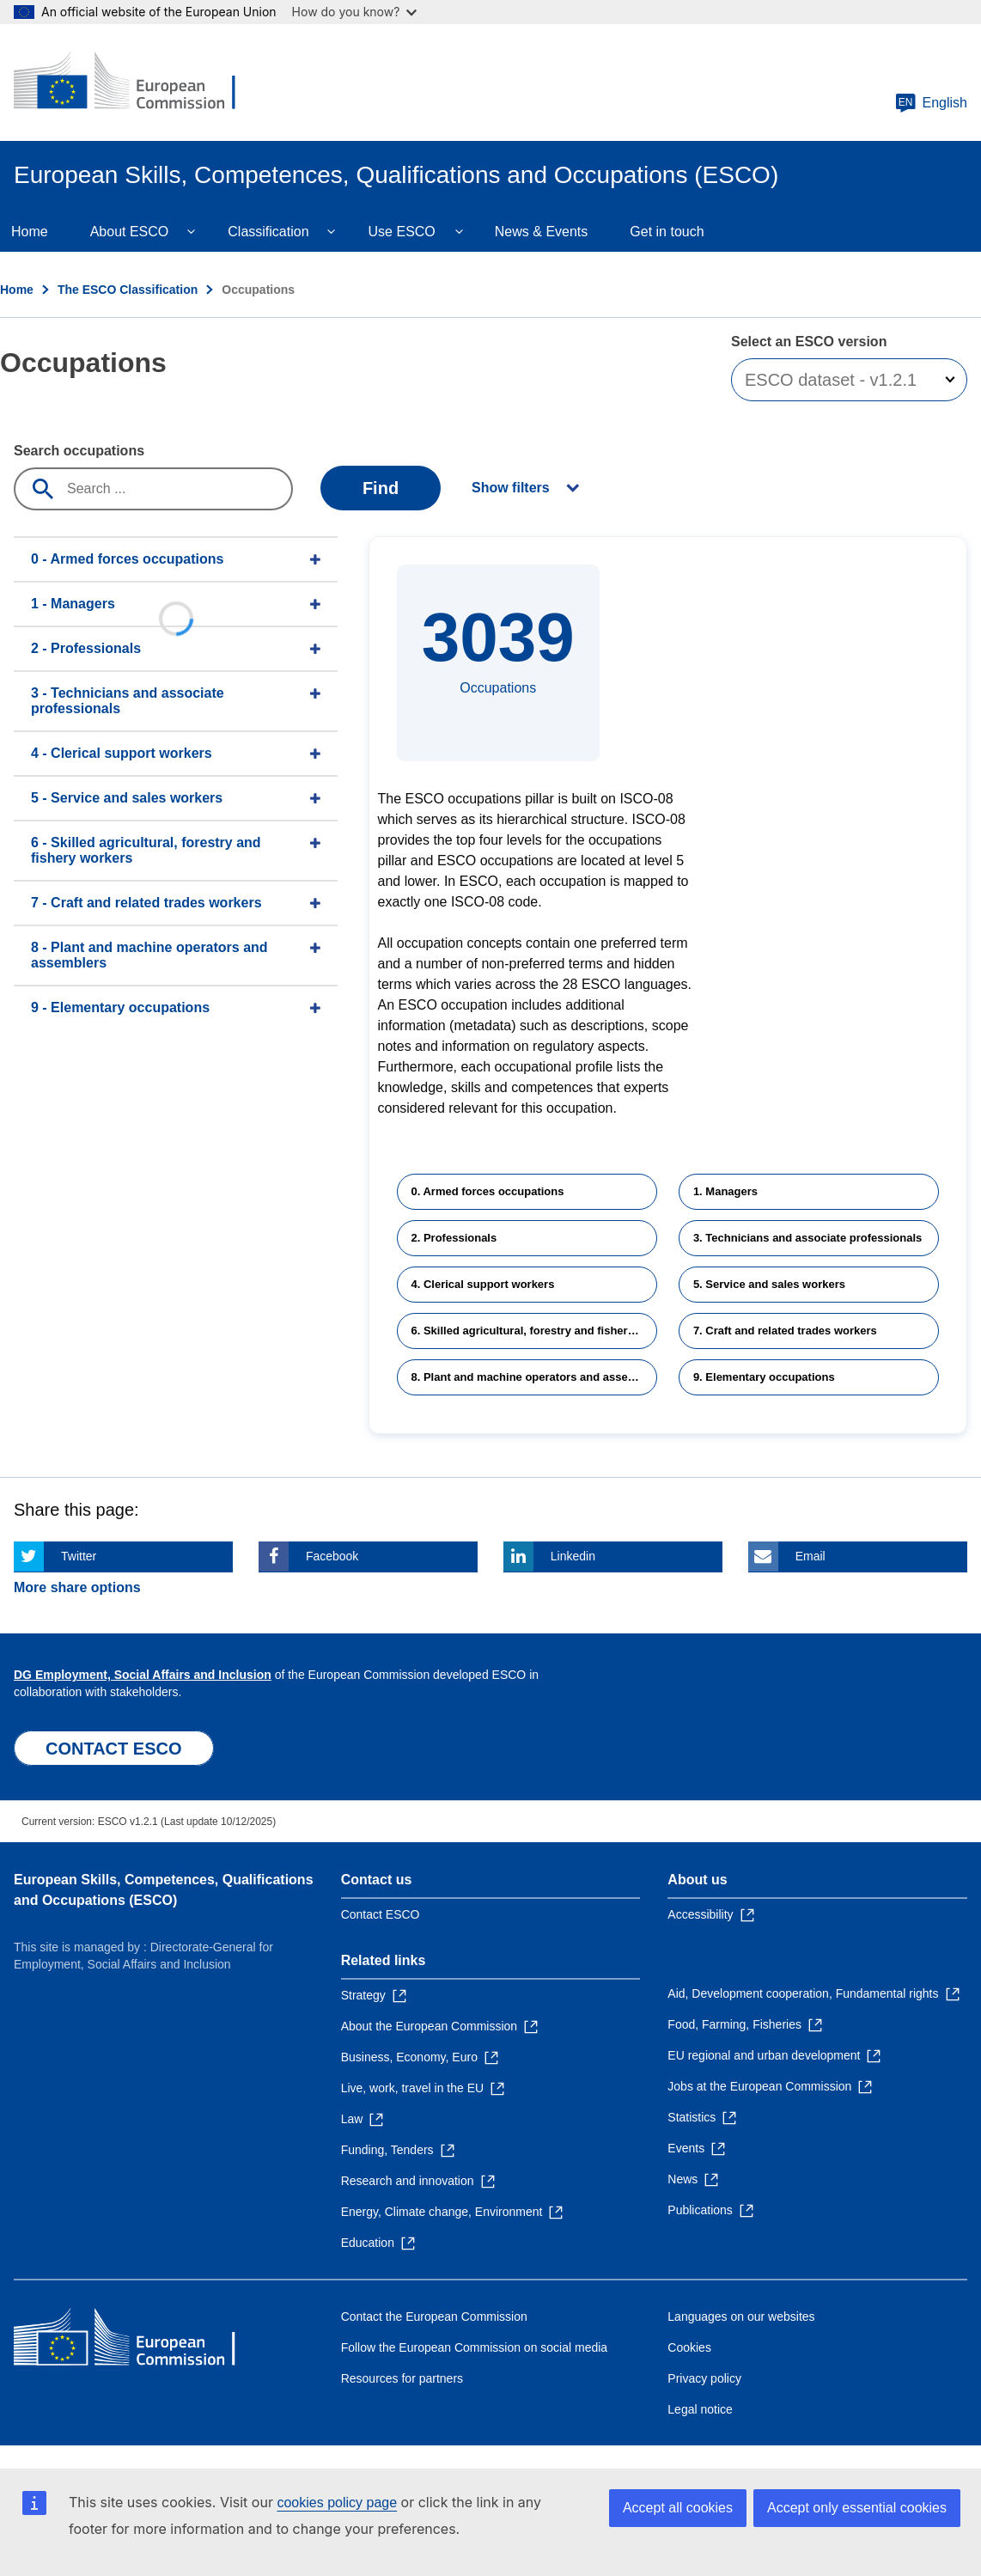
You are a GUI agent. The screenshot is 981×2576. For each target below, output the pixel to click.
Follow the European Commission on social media (474, 2347)
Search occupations (79, 450)
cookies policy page (337, 2502)
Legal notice (700, 2409)
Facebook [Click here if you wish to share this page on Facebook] (332, 1556)
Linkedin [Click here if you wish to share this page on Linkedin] (573, 1556)
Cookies (689, 2347)
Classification (268, 231)
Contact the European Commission (434, 2316)
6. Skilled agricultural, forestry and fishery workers (534, 1330)
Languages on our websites (740, 2316)
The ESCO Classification (128, 289)
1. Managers (725, 1191)
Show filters (511, 487)
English (931, 103)
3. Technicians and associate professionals (807, 1237)
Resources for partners (402, 2378)
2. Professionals (454, 1237)
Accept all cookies (678, 2507)
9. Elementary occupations (764, 1376)
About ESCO (129, 231)
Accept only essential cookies (857, 2507)
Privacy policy (704, 2378)
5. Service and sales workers (769, 1284)
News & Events (541, 231)
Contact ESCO (380, 1914)
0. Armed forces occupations (487, 1191)
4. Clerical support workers (483, 1284)
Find (381, 488)
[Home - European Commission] (138, 82)
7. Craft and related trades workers (785, 1330)
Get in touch (667, 231)
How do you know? (354, 11)
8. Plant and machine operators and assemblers (534, 1376)
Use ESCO (402, 231)
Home (17, 289)
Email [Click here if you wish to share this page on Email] (810, 1556)
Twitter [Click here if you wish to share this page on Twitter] (78, 1556)
